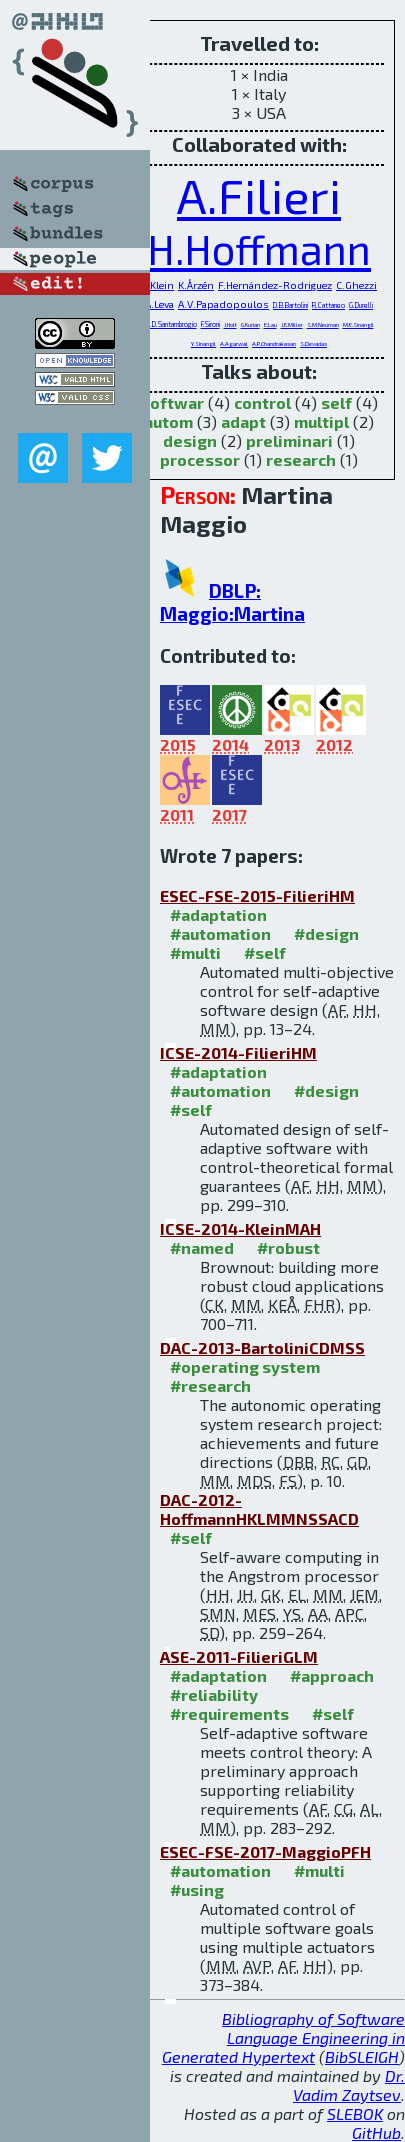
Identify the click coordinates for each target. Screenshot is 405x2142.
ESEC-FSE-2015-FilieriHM (257, 895)
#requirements (229, 1713)
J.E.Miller (292, 324)
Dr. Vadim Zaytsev (349, 2085)
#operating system (245, 1366)
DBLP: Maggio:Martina (232, 602)
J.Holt (230, 324)
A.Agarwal (234, 343)
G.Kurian (250, 324)
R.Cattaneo (328, 305)
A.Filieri (259, 195)
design (190, 440)
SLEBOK (355, 2113)
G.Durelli (361, 305)
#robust (288, 1247)
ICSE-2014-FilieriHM (238, 1052)
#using (197, 1889)
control (262, 402)
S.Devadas (313, 343)
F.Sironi (210, 324)
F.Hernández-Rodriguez (275, 285)
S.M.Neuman (323, 324)
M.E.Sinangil (358, 324)
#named (202, 1247)
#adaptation (218, 914)
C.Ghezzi (356, 285)
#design (326, 933)
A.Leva (159, 304)
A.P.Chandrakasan (274, 343)
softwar (172, 402)
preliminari (289, 440)
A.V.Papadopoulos (223, 304)
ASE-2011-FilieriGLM (239, 1656)
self (336, 402)
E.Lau (270, 324)
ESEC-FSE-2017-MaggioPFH (265, 1851)
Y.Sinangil (203, 343)
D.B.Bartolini (290, 305)
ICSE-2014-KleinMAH (240, 1228)
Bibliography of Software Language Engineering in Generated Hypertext (283, 2037)
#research (210, 1385)
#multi (195, 952)
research (301, 459)
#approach (332, 1675)
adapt (243, 421)
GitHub (376, 2132)
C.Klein (157, 285)
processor (200, 459)
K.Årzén (196, 285)
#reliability (214, 1694)
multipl (321, 421)
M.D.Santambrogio (171, 324)
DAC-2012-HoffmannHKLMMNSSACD (259, 1509)
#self (265, 952)
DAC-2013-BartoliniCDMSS (262, 1347)
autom (168, 421)
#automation (220, 933)
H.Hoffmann (259, 248)
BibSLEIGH (362, 2056)
